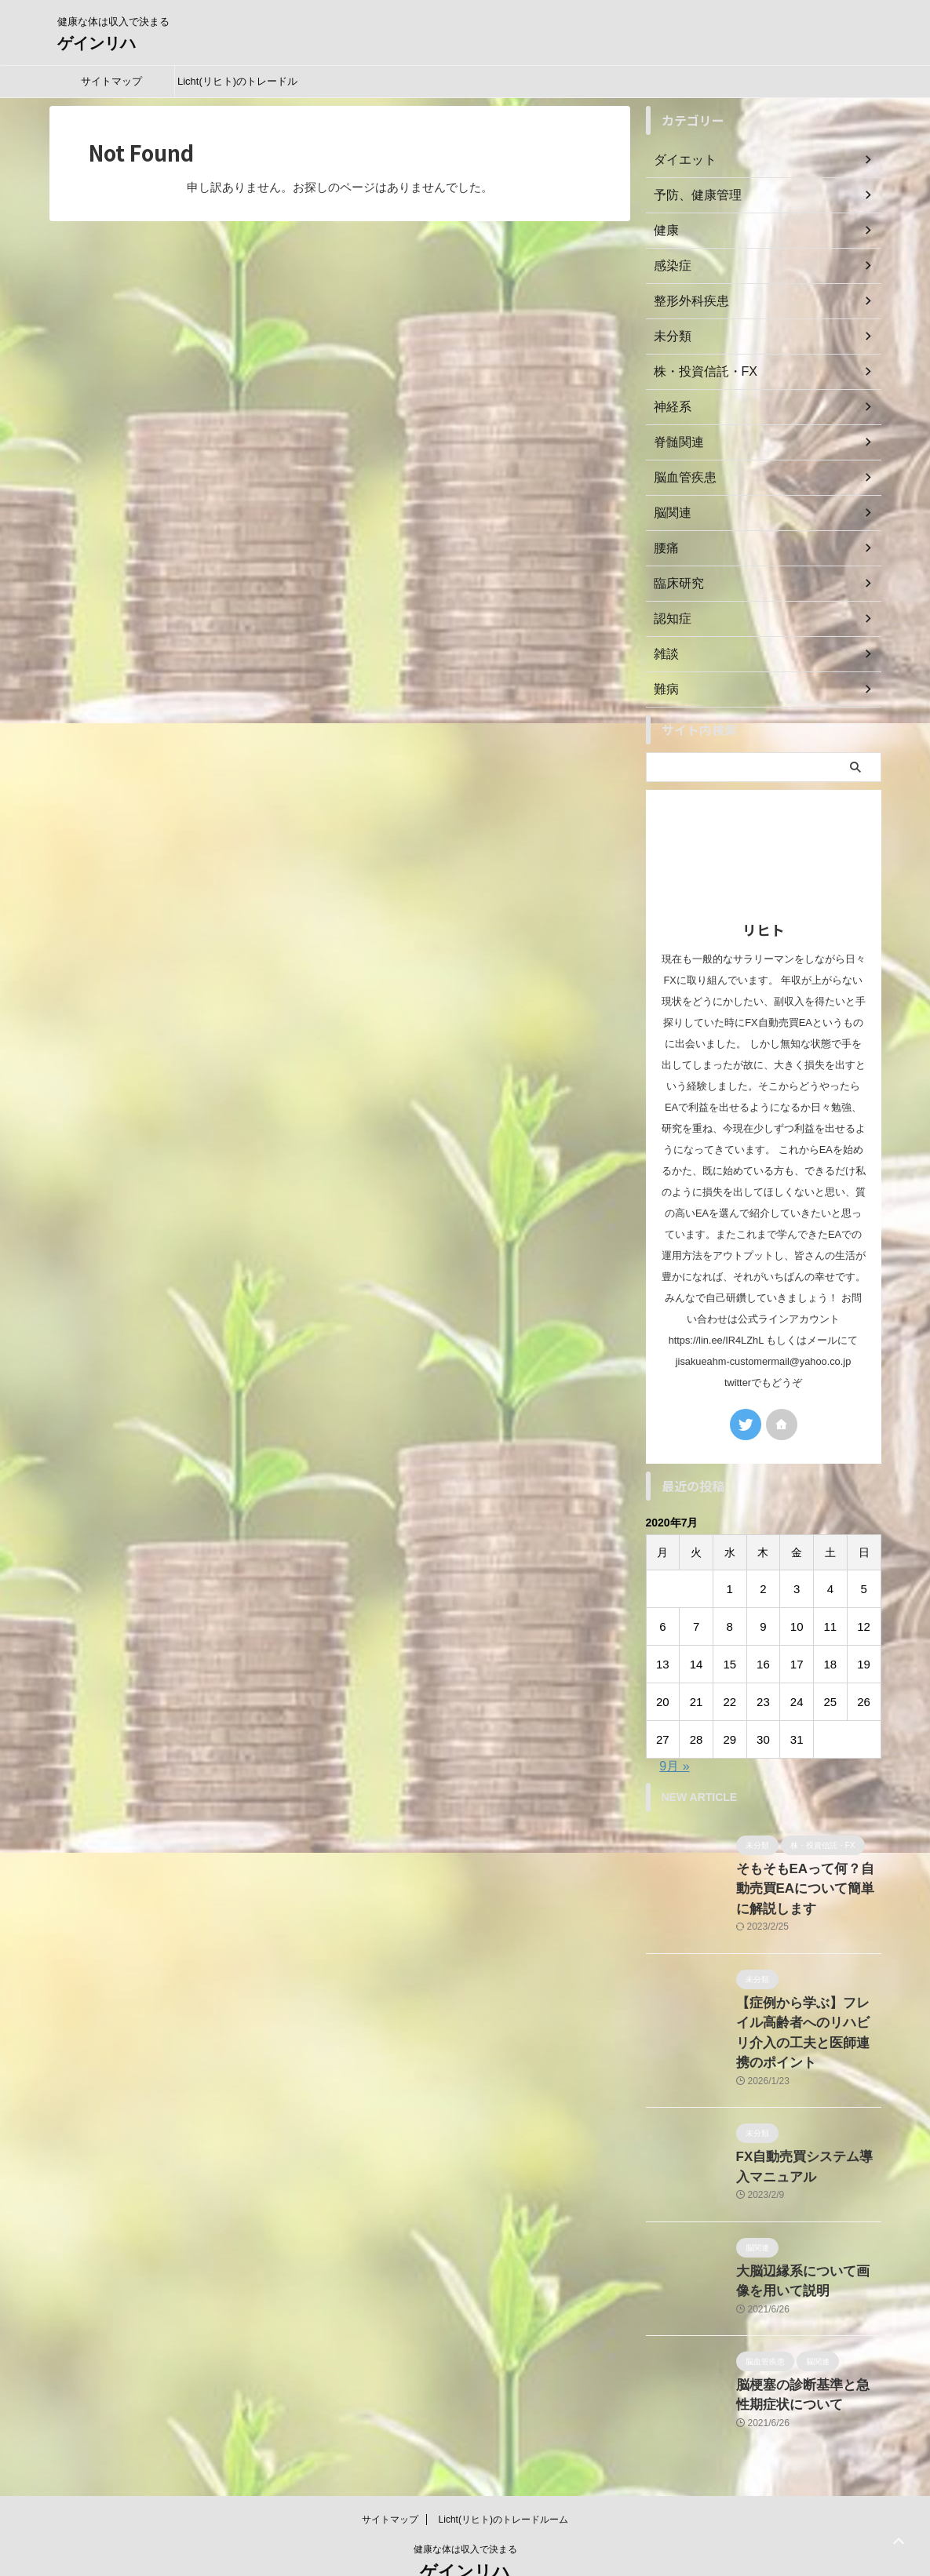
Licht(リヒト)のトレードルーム (237, 86)
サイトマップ (111, 81)
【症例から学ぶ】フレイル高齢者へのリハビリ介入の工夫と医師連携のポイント (807, 2012)
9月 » (674, 1766)
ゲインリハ (96, 43)
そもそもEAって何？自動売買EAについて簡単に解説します (804, 1885)
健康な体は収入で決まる (465, 2502)
